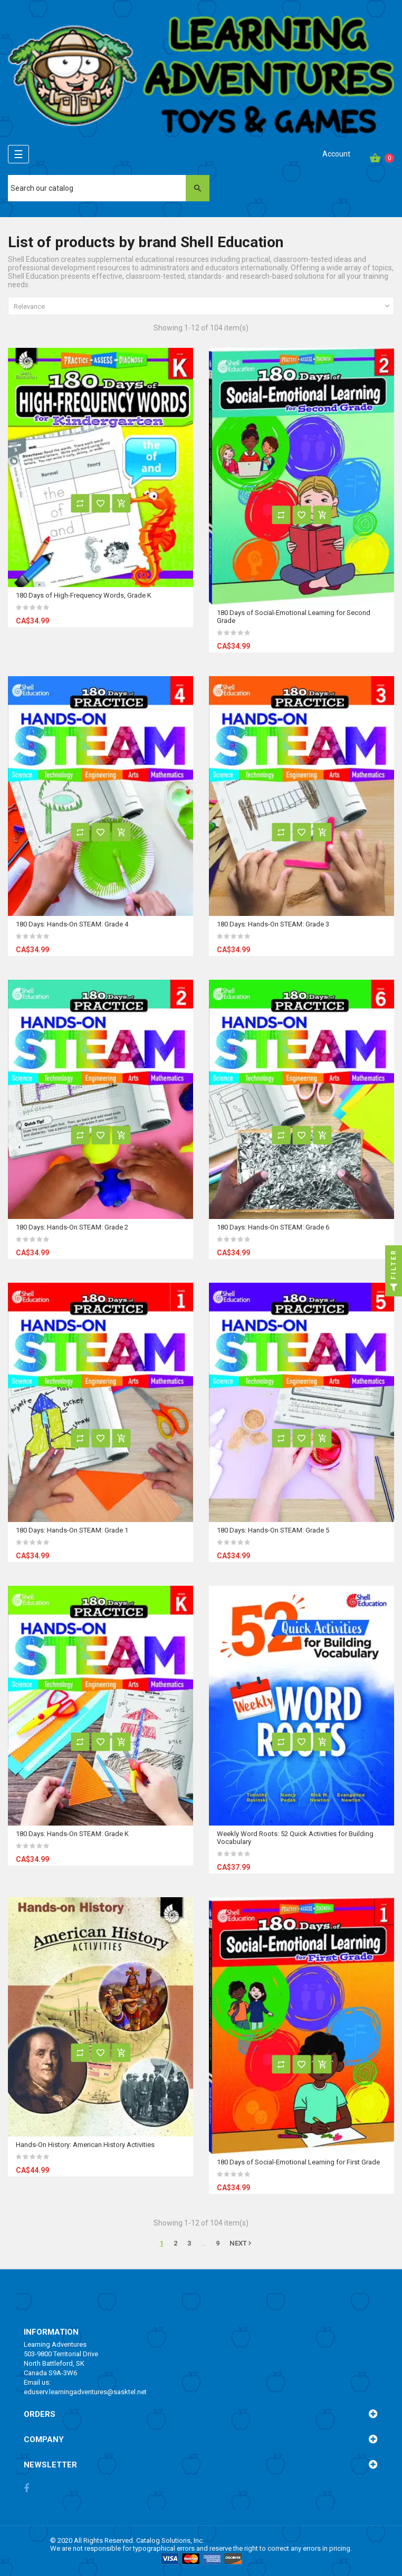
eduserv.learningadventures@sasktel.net (85, 2392)
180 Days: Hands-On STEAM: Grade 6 (273, 1227)
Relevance (202, 306)
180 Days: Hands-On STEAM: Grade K (72, 1834)
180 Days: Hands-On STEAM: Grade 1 (72, 1530)
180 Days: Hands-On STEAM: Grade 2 (72, 1227)
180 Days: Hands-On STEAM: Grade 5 (273, 1530)
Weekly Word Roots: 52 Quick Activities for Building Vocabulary (295, 1838)
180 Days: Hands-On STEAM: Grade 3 (273, 924)
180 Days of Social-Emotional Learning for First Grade (298, 2162)
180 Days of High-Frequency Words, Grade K (83, 595)
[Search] (109, 188)
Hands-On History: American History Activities (85, 2145)
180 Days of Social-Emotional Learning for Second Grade (293, 617)
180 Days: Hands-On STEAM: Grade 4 (72, 924)
